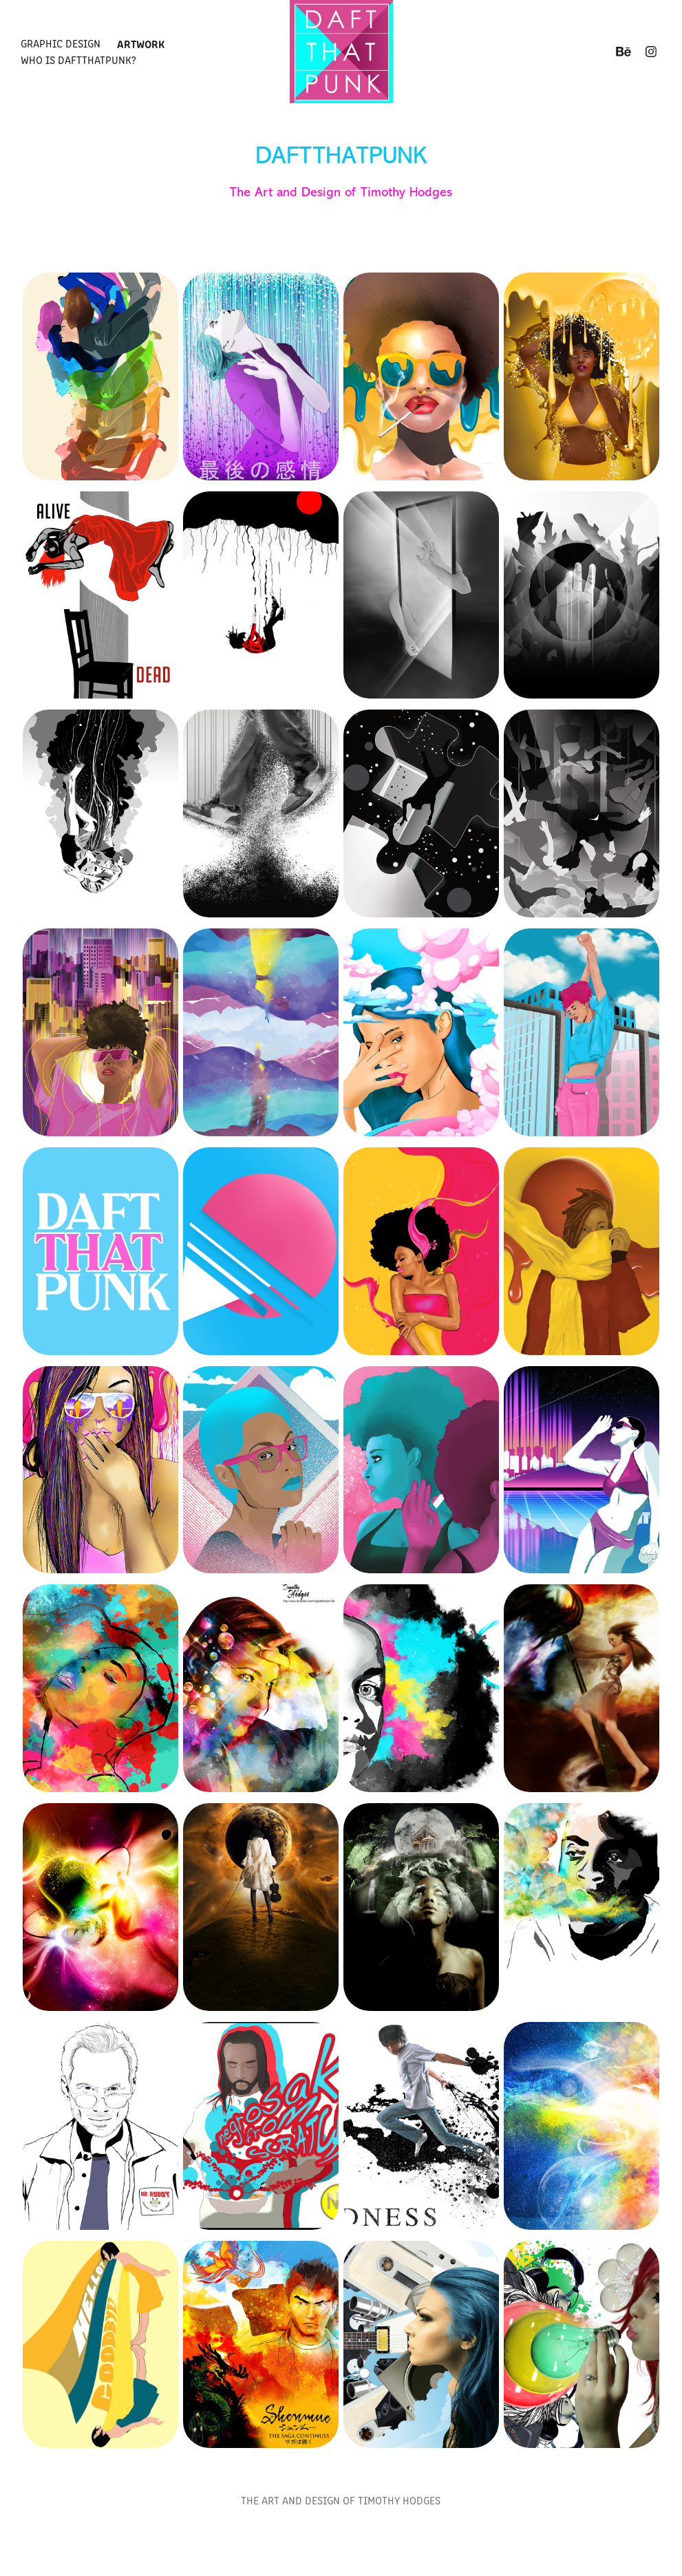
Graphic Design (60, 43)
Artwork (140, 43)
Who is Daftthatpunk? (78, 59)
